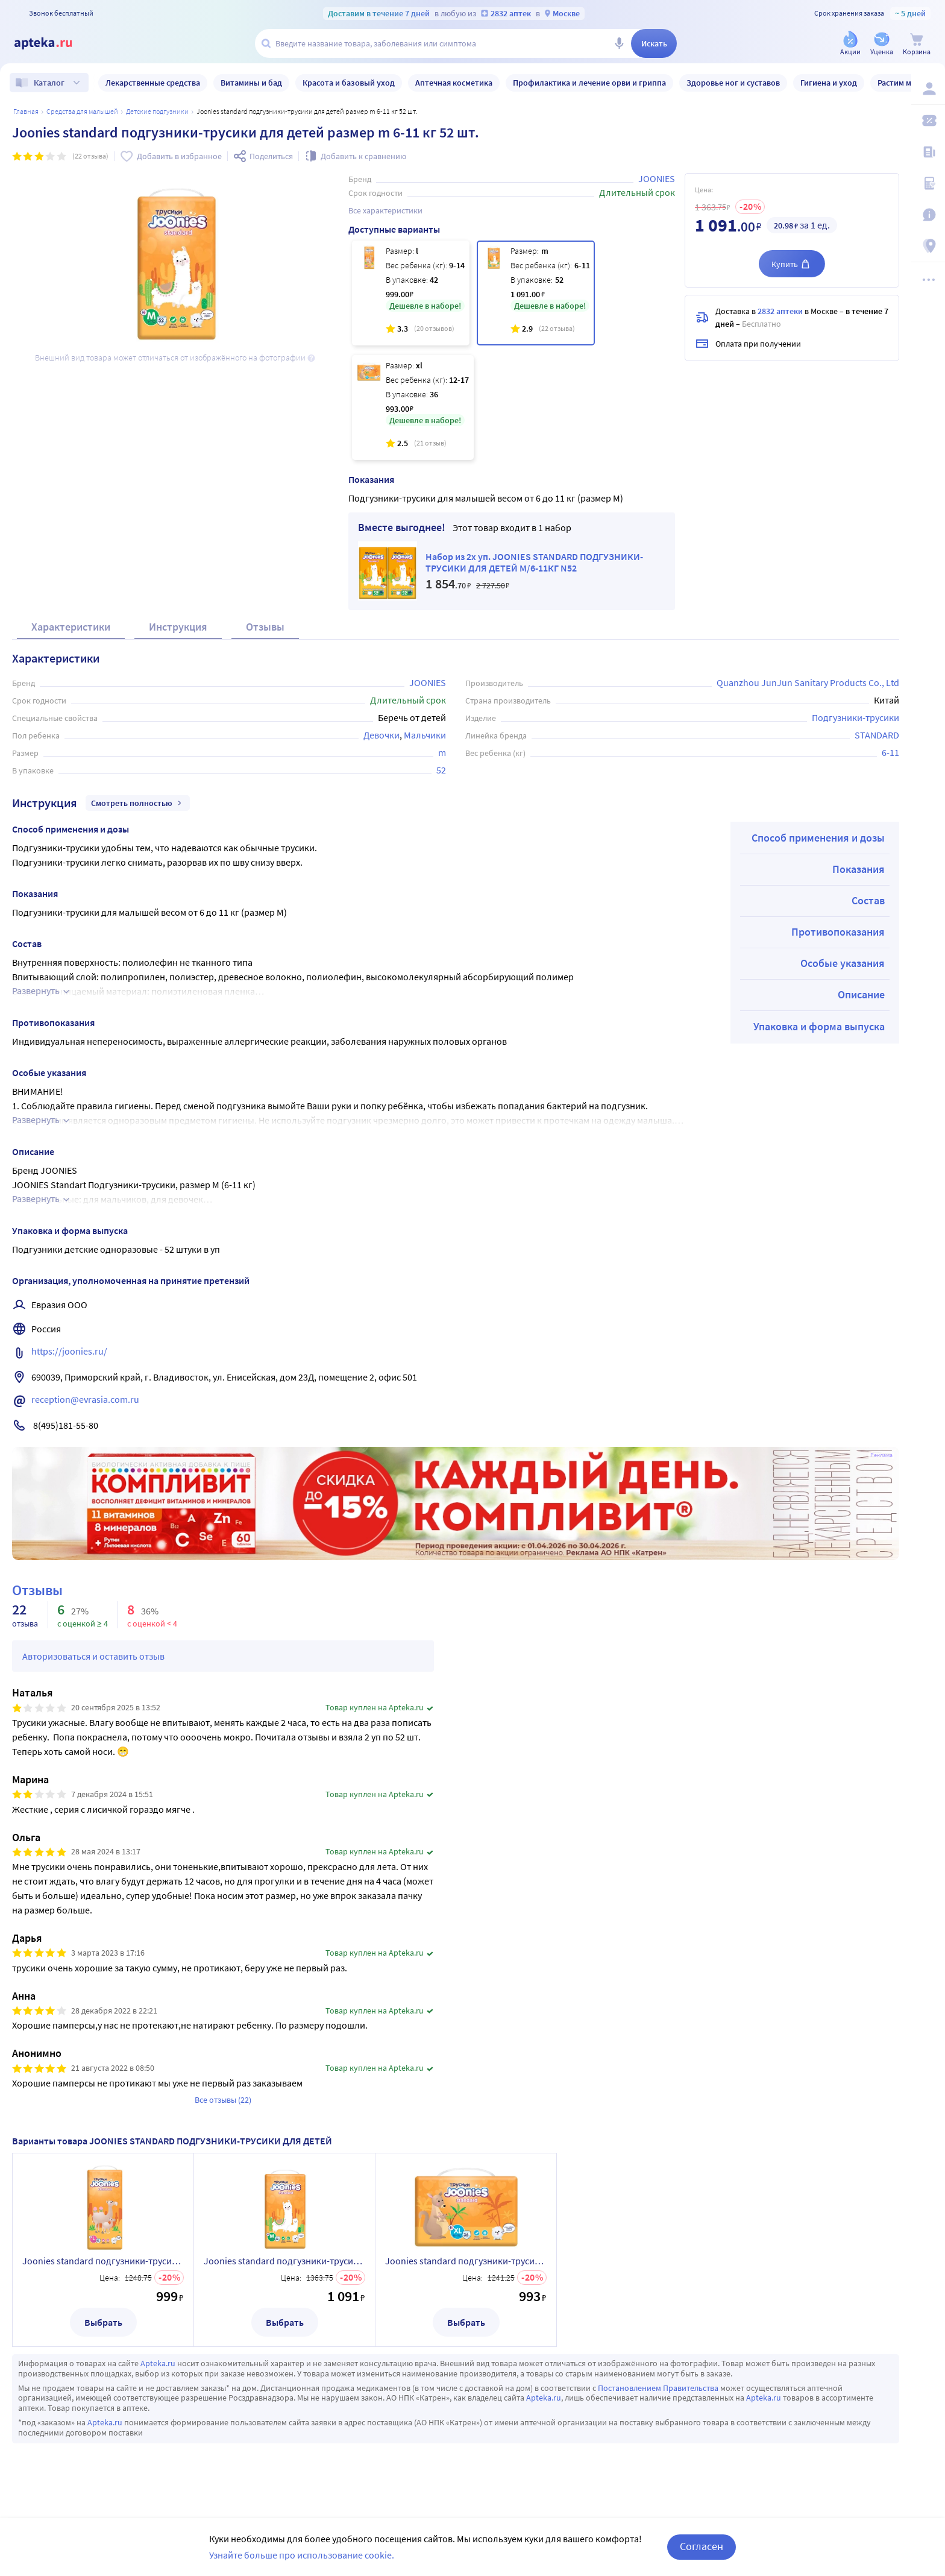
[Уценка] (881, 44)
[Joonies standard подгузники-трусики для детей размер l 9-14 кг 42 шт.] (411, 293)
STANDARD (877, 735)
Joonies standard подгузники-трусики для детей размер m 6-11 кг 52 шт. (284, 2261)
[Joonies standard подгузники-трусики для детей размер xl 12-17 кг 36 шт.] (413, 407)
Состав (868, 900)
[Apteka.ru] (53, 43)
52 (441, 770)
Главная (26, 111)
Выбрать (103, 2322)
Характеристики (70, 627)
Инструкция (178, 627)
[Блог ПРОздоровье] (928, 152)
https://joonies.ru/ (69, 1351)
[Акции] (850, 44)
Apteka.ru (157, 2363)
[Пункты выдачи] (928, 246)
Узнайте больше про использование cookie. (301, 2555)
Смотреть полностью (137, 803)
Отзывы (265, 627)
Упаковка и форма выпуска (819, 1026)
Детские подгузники (157, 111)
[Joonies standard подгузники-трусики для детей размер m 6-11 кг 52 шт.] (536, 293)
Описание (861, 994)
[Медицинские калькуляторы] (928, 183)
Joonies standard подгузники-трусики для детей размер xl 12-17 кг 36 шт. (466, 2261)
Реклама (881, 1455)
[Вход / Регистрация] (928, 88)
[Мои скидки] (928, 120)
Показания (858, 869)
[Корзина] (917, 44)
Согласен (701, 2546)
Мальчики (425, 735)
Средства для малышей (82, 111)
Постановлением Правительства (658, 2387)
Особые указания (842, 963)
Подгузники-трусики (855, 717)
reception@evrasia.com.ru (85, 1399)
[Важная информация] (928, 214)
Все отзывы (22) (223, 2099)
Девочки (381, 735)
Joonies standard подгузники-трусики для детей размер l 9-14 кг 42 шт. (103, 2261)
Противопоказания (838, 932)
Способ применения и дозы (818, 838)
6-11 (890, 752)
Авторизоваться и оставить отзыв (93, 1656)
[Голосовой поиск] (619, 43)
